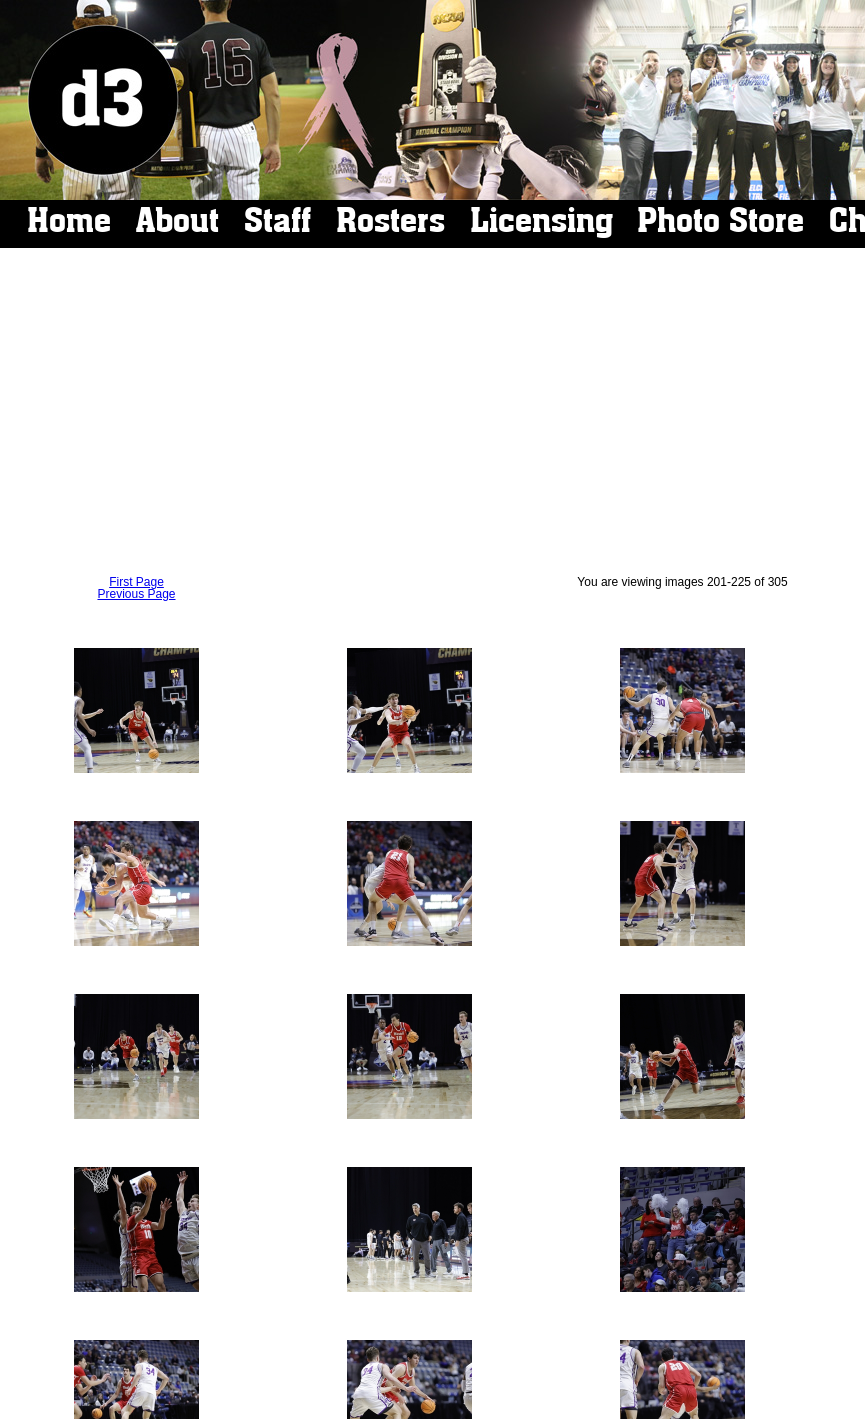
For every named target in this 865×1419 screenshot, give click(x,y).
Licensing (541, 220)
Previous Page (136, 594)
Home (69, 220)
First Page (136, 582)
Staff (277, 220)
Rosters (390, 220)
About (177, 220)
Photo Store (720, 220)
